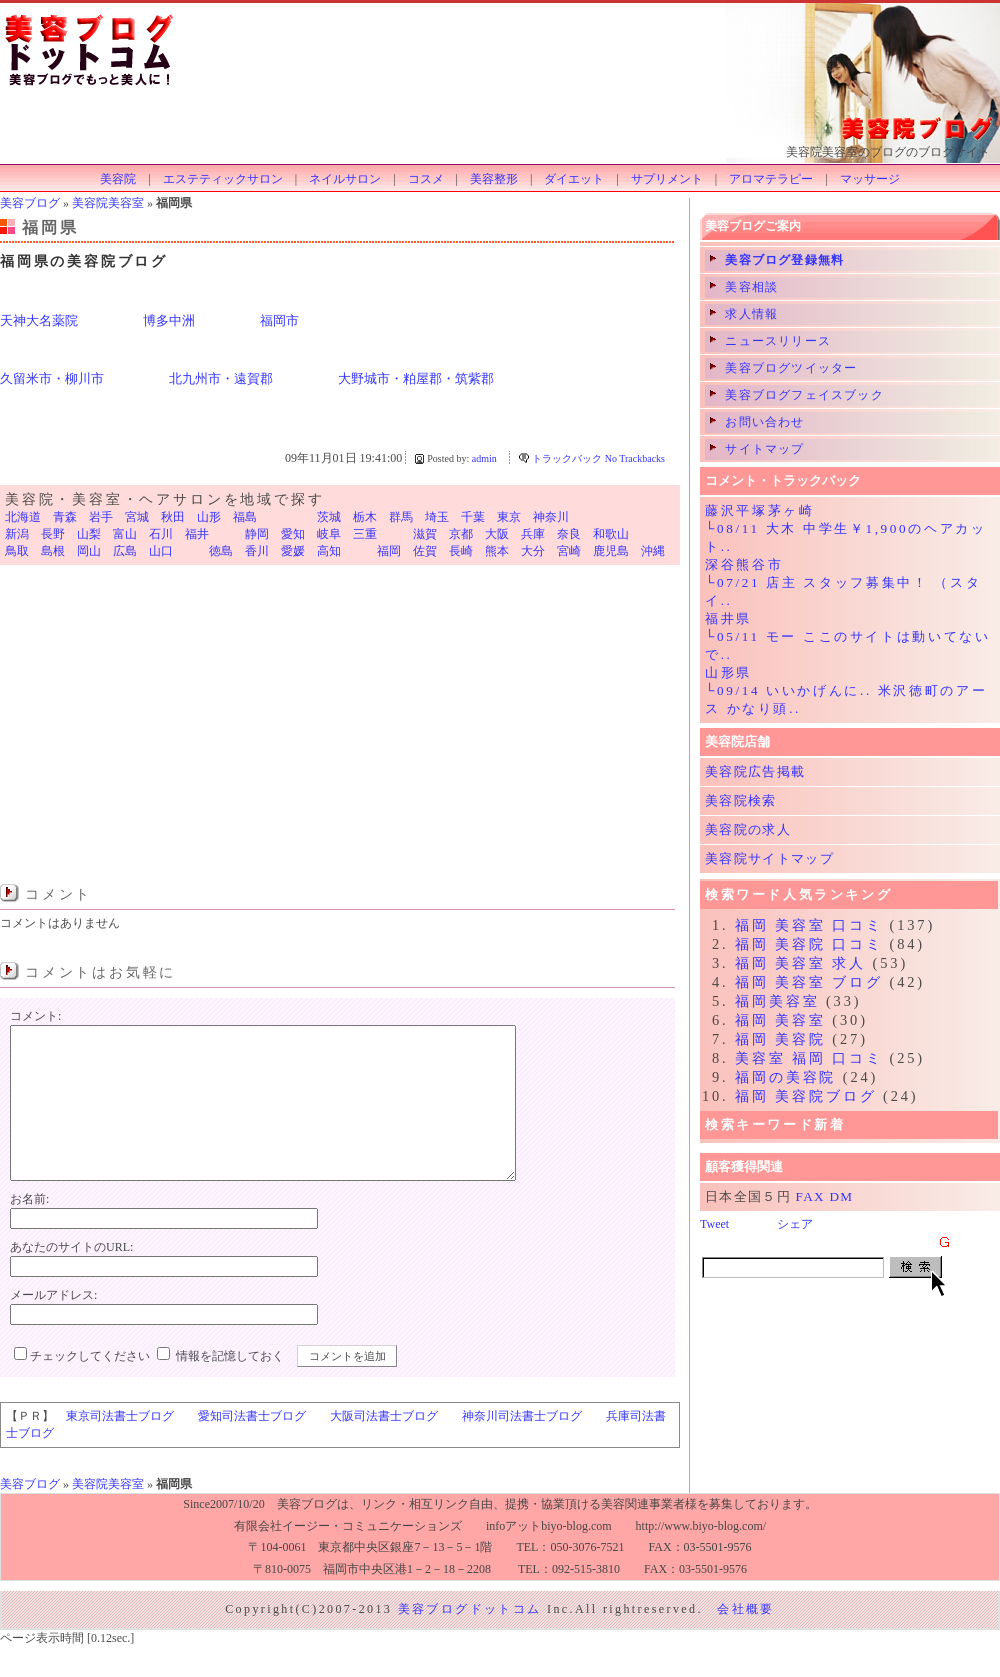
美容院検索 (741, 800)
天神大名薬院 (39, 320)
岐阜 (329, 534)
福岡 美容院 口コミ (809, 944)
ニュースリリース (770, 341)
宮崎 (569, 551)
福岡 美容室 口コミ (809, 925)
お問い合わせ (757, 422)
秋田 (173, 517)
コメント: (35, 1016)
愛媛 (293, 551)
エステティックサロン (223, 179)
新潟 (17, 534)
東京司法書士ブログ (120, 1446)
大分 (533, 551)
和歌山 (611, 534)
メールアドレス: (53, 1325)
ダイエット (574, 179)
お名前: (29, 1229)
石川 (161, 534)
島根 (53, 551)
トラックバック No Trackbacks (598, 458)
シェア (795, 1224)
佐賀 (425, 551)
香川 (257, 551)
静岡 (257, 534)
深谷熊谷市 (744, 564)
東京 (509, 517)
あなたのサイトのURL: (71, 1277)
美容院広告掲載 (755, 771)
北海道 (23, 517)
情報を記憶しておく (230, 1386)
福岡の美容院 (785, 1077)
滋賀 (425, 534)
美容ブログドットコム (470, 1639)
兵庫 (533, 534)
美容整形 (494, 179)
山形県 (728, 672)
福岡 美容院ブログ (806, 1096)
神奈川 (551, 517)
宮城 (137, 517)
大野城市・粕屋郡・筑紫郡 (416, 378)
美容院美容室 (108, 203)
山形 (209, 517)
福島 (245, 517)
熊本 (497, 551)
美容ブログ (30, 203)
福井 (197, 534)
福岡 (389, 551)
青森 (65, 517)
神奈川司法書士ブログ (522, 1446)
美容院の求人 (748, 829)
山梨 (89, 534)
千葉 (473, 517)
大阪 (497, 534)
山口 (161, 551)
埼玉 (437, 517)
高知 (329, 551)
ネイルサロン (345, 179)
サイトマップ (757, 449)
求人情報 (744, 314)
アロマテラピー (771, 179)
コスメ (426, 179)
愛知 (293, 534)
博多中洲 (169, 320)
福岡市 (279, 320)
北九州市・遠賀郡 (221, 378)
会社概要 (746, 1639)
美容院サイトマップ (769, 858)
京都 (461, 534)
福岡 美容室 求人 (800, 963)
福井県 (728, 618)
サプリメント (667, 179)
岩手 (101, 517)
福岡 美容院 (780, 1039)
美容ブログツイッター (783, 368)
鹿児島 (611, 551)
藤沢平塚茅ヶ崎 (759, 510)
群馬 (401, 517)
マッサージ (870, 179)
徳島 (221, 551)
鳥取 (17, 551)
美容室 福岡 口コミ (809, 1058)
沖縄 (653, 551)
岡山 (89, 551)
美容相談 (744, 287)
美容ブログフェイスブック (797, 395)
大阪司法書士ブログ (384, 1446)
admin (484, 458)
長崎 (461, 551)
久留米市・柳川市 (52, 378)
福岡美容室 (777, 1001)
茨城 (329, 517)
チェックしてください (90, 1386)
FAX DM (825, 1196)
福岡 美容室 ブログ (809, 982)
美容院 (118, 179)
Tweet (714, 1224)
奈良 (569, 534)
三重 (365, 534)
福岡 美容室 (780, 1020)
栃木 (365, 517)
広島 (125, 551)
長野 (53, 534)
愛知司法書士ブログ (252, 1446)
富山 (125, 534)
